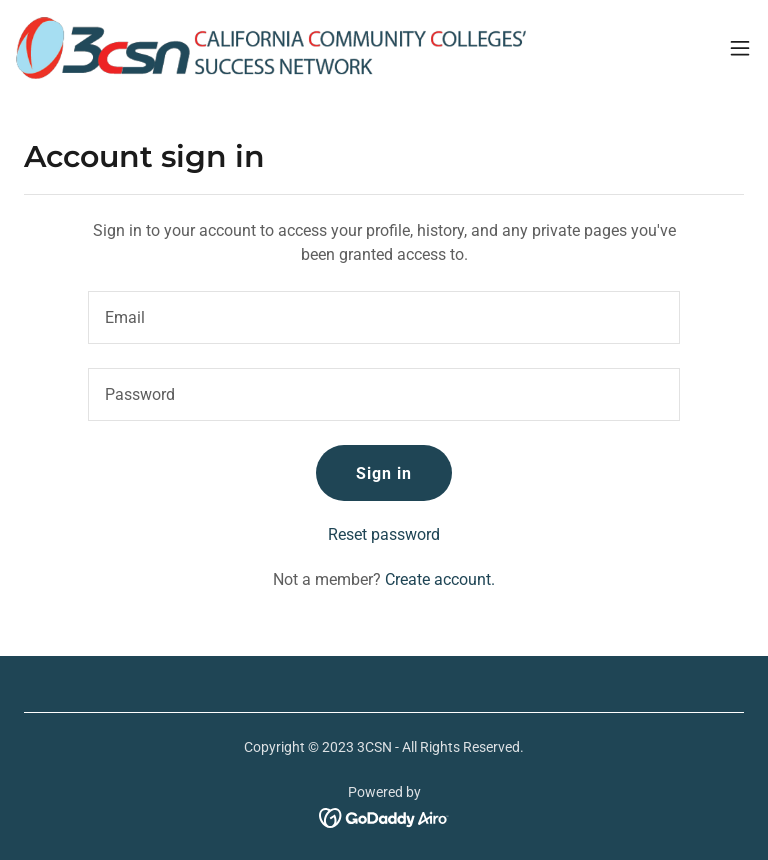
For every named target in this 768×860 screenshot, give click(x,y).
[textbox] (384, 317)
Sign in (384, 473)
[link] (271, 48)
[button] (740, 48)
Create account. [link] (440, 579)
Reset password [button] (384, 534)
